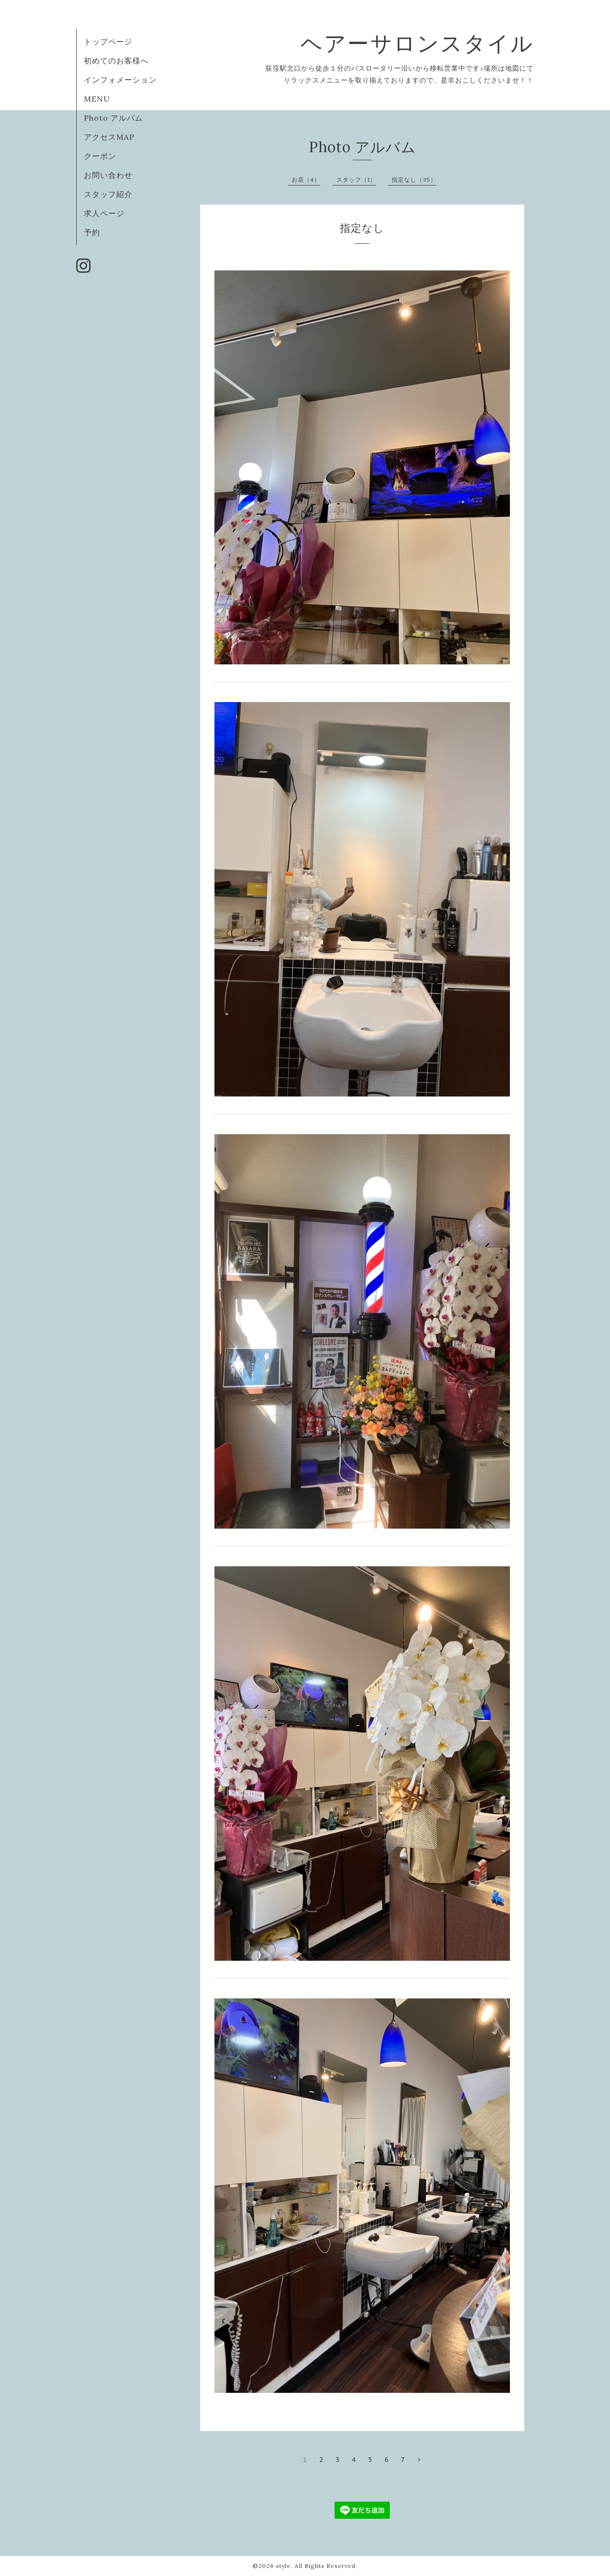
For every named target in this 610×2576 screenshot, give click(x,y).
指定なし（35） (414, 179)
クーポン (100, 156)
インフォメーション (120, 79)
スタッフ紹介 (108, 194)
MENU (97, 98)
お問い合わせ (108, 175)
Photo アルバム (113, 118)
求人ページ (104, 213)
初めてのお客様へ (116, 60)
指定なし (362, 228)
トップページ (108, 41)
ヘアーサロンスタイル (429, 43)
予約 (92, 232)
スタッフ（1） (356, 179)
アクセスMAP (109, 137)
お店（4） (306, 179)
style (283, 2565)
